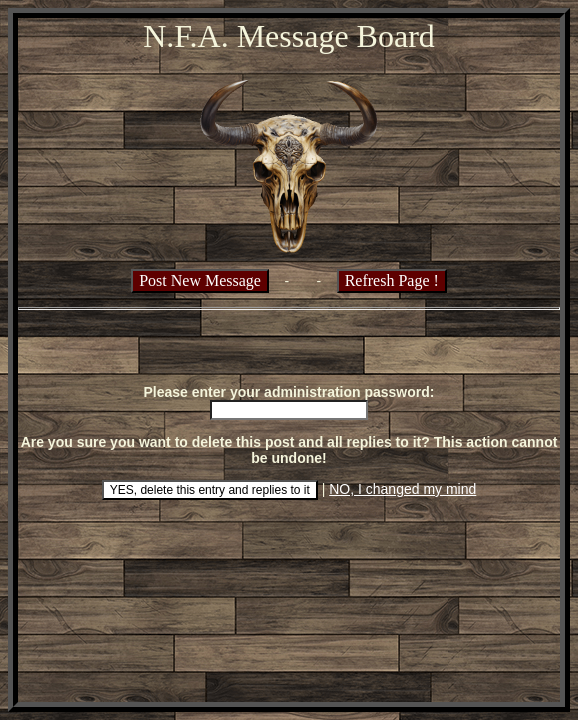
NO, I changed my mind (402, 489)
